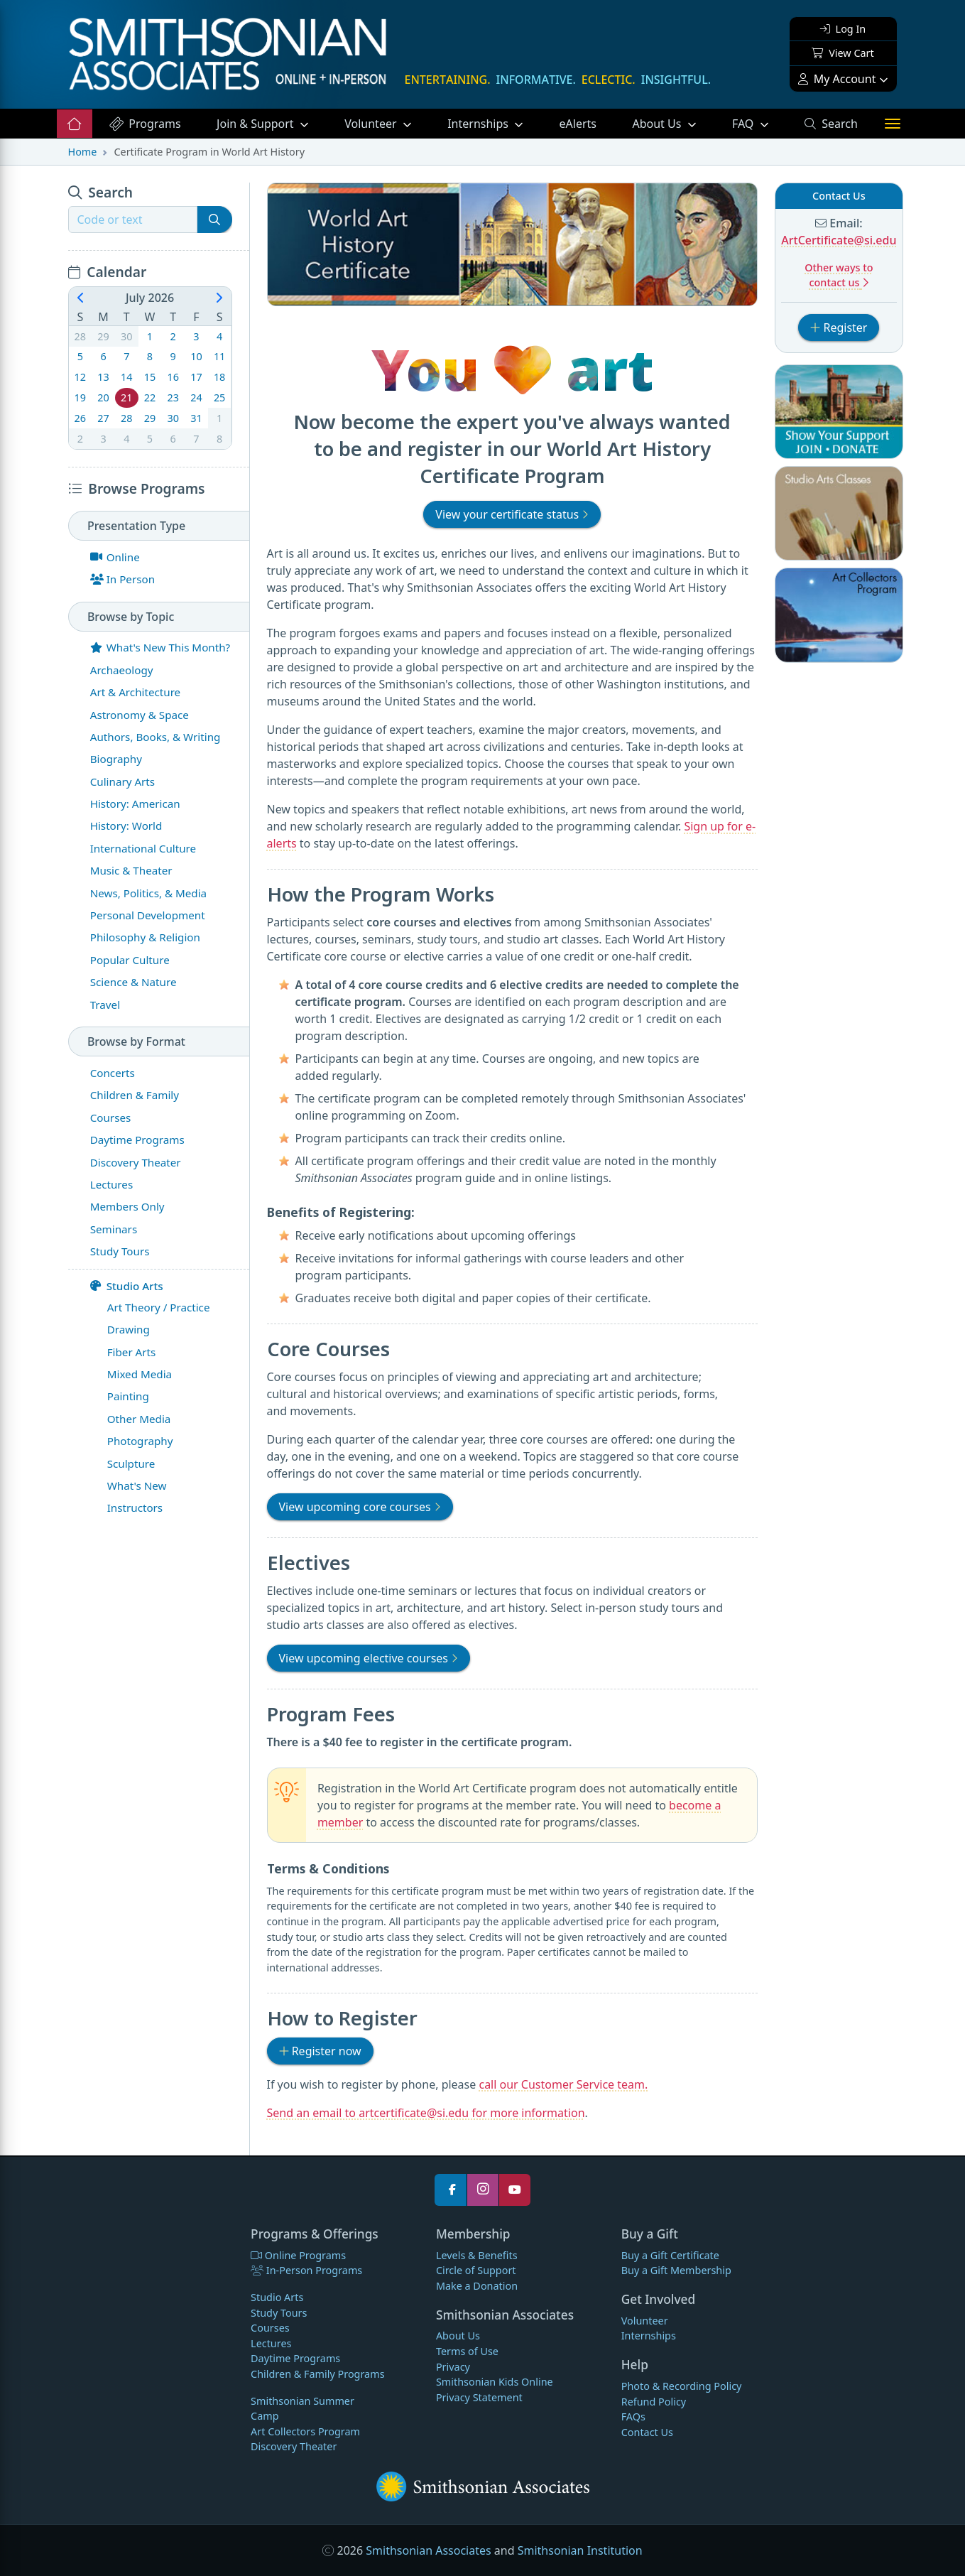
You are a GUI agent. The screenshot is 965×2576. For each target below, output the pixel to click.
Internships (479, 123)
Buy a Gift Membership (676, 2270)
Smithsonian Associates (428, 2550)
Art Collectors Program (305, 2431)
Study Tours (279, 2313)
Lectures (271, 2343)
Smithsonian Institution (580, 2550)
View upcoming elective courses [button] (369, 1658)
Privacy (453, 2367)
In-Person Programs (306, 2270)
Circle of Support (476, 2270)
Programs (144, 123)
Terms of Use (467, 2351)
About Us (658, 123)
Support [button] (257, 123)
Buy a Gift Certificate (670, 2255)
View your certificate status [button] (512, 514)
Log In (843, 29)
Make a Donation (477, 2286)
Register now (326, 2050)
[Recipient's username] (132, 219)
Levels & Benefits (477, 2255)
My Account (837, 79)
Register (844, 326)
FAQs (633, 2416)
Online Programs (298, 2255)
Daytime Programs (295, 2358)
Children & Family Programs (317, 2374)
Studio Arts (126, 1286)
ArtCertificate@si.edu (838, 240)
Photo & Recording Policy (681, 2386)
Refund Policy (653, 2401)
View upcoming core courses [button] (360, 1507)
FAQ (759, 122)
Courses (270, 2327)
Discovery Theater (294, 2446)
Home (82, 151)
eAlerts (578, 123)
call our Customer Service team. (563, 2084)
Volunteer (371, 123)
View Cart (842, 53)
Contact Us (647, 2432)
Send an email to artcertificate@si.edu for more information (426, 2113)
